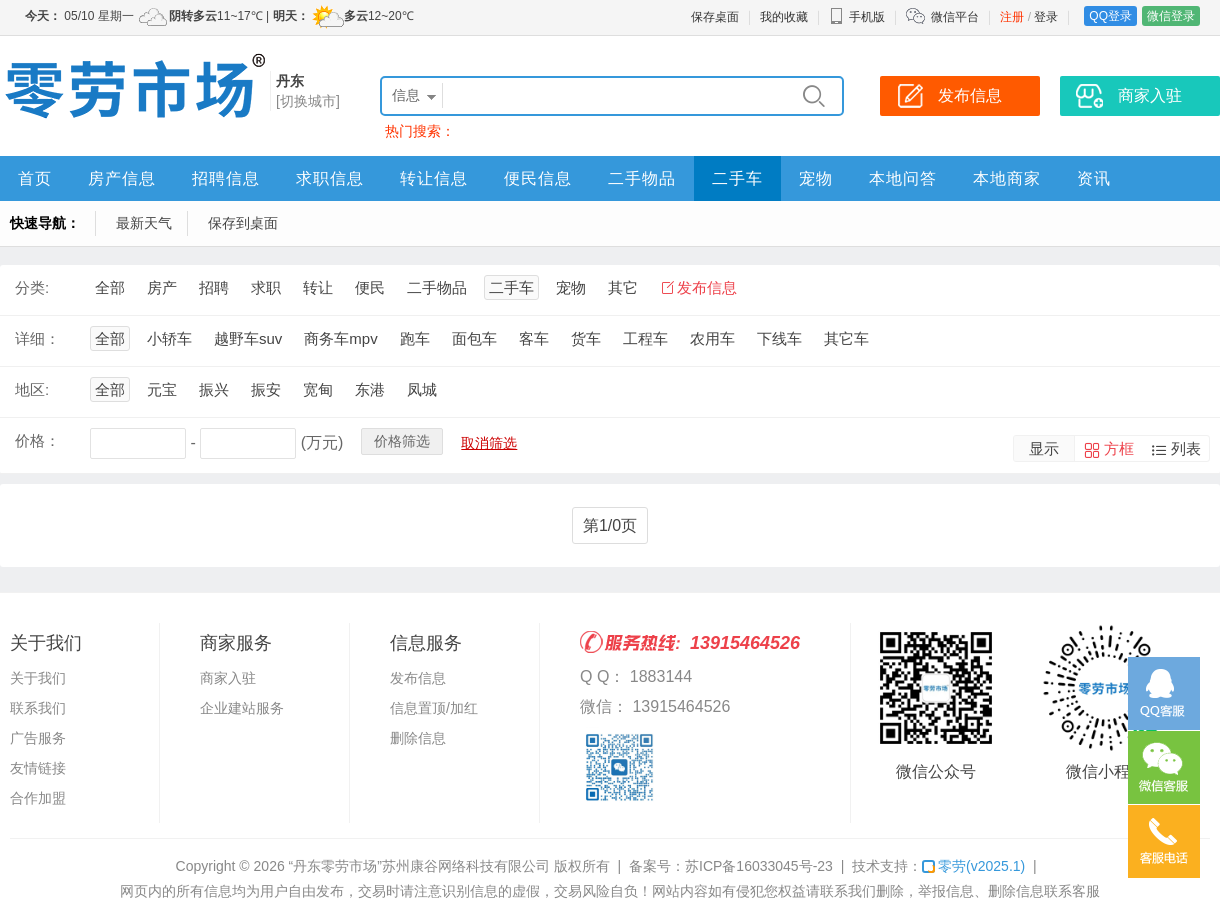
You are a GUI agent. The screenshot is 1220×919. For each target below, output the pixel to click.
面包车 (474, 338)
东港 (370, 389)
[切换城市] (308, 101)
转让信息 (434, 178)
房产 (162, 287)
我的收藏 (784, 17)
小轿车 (169, 338)
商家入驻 (228, 678)
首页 (35, 178)
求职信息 (330, 178)
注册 (1012, 17)
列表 (1186, 448)
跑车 (415, 338)
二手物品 (642, 178)
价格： (37, 440)
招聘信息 (226, 178)
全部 (110, 287)
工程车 (645, 338)
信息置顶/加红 (434, 708)
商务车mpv (340, 338)
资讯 (1094, 178)
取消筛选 (489, 443)
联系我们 (38, 708)
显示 (1044, 448)
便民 (370, 287)
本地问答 (903, 178)
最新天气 (144, 223)
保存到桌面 (243, 223)
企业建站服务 (242, 708)
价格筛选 (402, 441)
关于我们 (38, 678)
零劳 (973, 866)
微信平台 (955, 17)
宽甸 (318, 389)
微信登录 (1171, 16)
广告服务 (38, 738)
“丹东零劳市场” (335, 866)
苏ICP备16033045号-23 (759, 866)
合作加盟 (38, 798)
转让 (318, 287)
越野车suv (248, 338)
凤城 (422, 389)
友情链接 (38, 768)
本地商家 (1007, 178)
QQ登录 (1110, 16)
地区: (32, 389)
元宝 (162, 389)
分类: (32, 287)
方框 (1119, 448)
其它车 (846, 338)
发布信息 (707, 287)
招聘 (214, 287)
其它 (623, 287)
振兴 (214, 389)
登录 (1046, 17)
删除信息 (418, 738)
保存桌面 (715, 17)
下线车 (779, 338)
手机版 (857, 17)
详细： (37, 338)
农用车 (712, 338)
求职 (266, 287)
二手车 (737, 178)
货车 (586, 338)
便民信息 (538, 178)
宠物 (816, 178)
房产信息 (122, 178)
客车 (534, 338)
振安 (266, 389)
